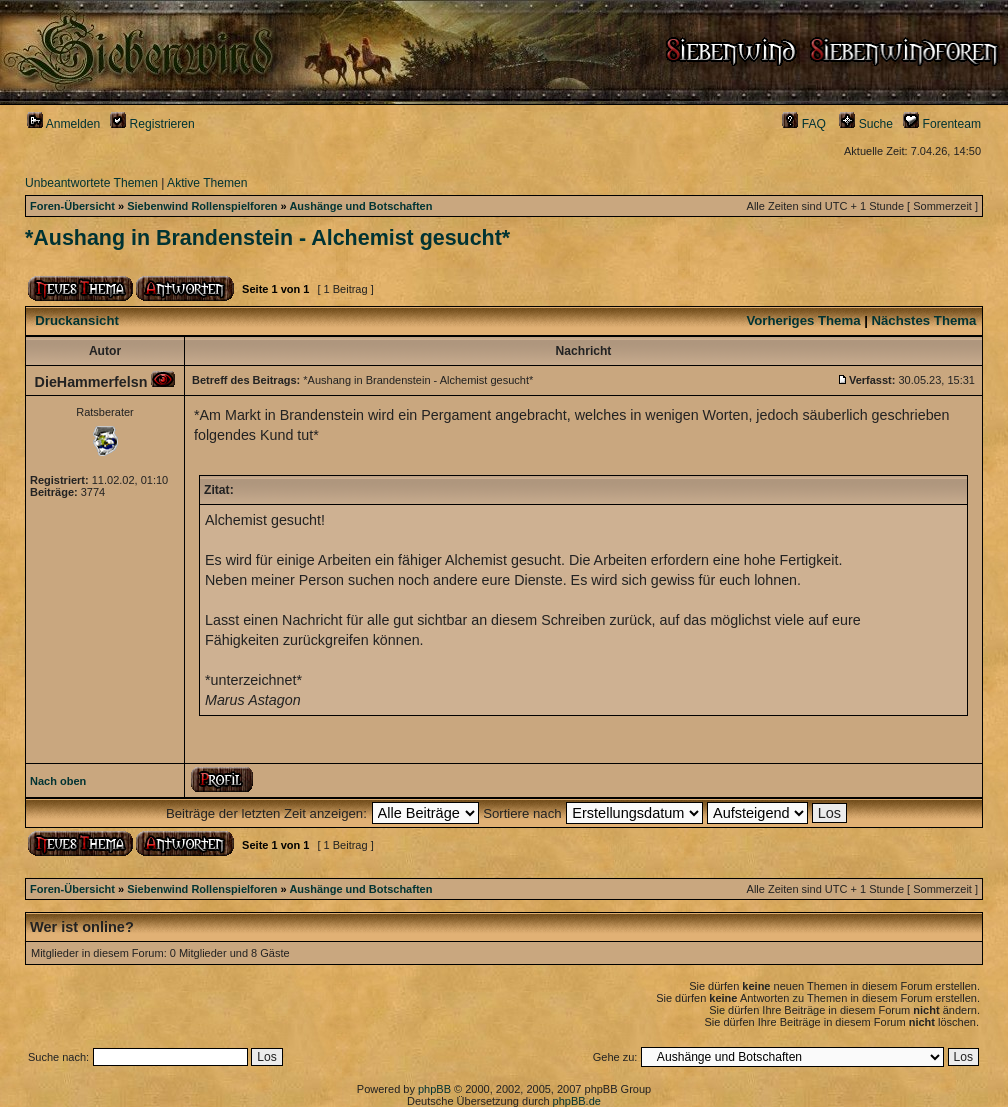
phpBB (434, 1089)
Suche (866, 124)
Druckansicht (77, 320)
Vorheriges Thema (803, 320)
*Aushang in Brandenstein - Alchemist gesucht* (267, 238)
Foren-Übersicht (72, 206)
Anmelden (63, 124)
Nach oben (58, 781)
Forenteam (942, 124)
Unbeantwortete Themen (91, 183)
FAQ (804, 124)
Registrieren (152, 124)
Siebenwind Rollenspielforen (202, 206)
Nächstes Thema (924, 320)
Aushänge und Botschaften (360, 206)
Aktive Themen (207, 183)
